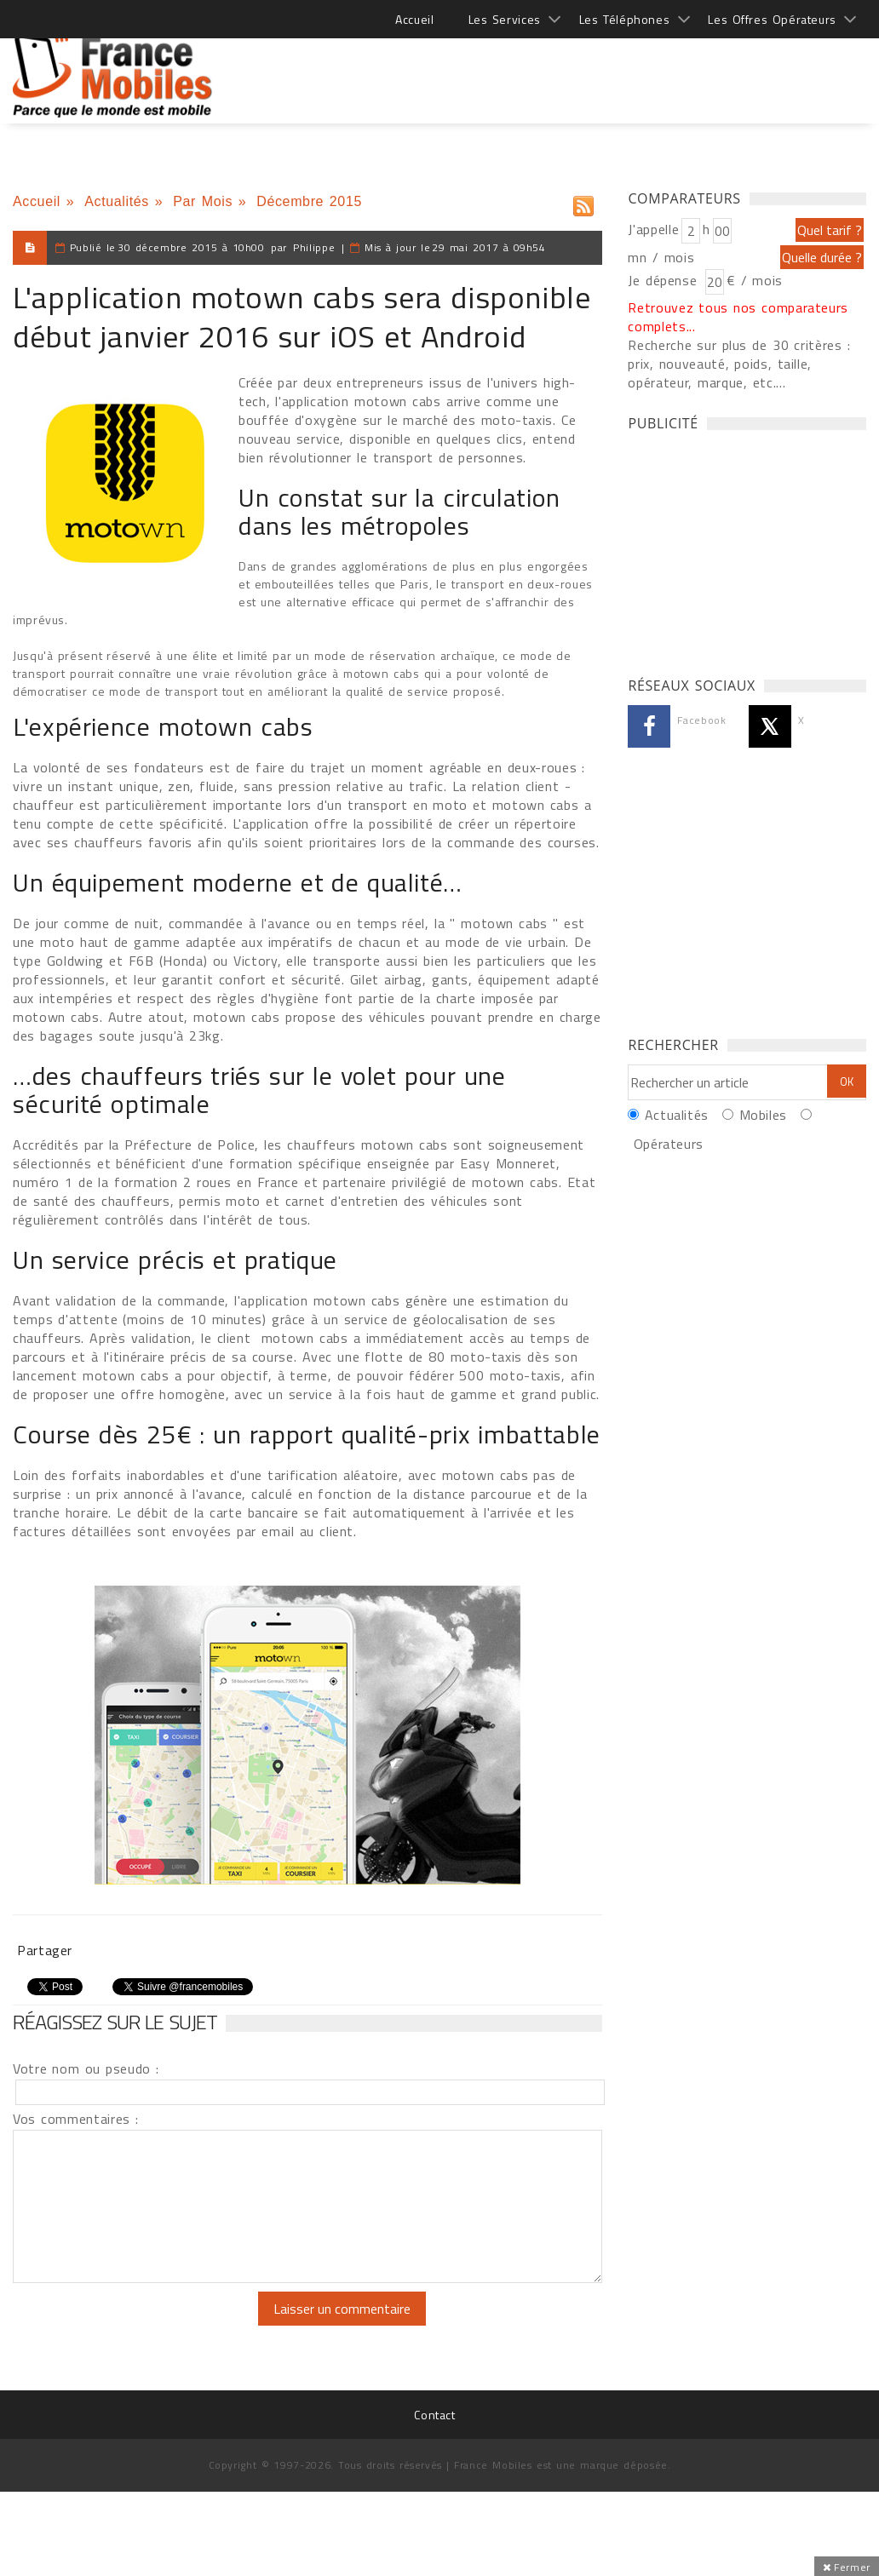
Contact (434, 2415)
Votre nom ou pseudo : (86, 2068)
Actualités (116, 201)
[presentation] (155, 2325)
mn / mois (661, 257)
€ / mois (755, 280)
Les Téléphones (624, 19)
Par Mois (203, 201)
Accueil (414, 19)
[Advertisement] (556, 68)
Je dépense (665, 280)
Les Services (504, 19)
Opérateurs (669, 1143)
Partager (44, 1950)
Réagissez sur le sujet (115, 2021)
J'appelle (653, 229)
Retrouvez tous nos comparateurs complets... (738, 316)
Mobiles (763, 1114)
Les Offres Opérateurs (772, 19)
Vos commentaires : (76, 2118)
